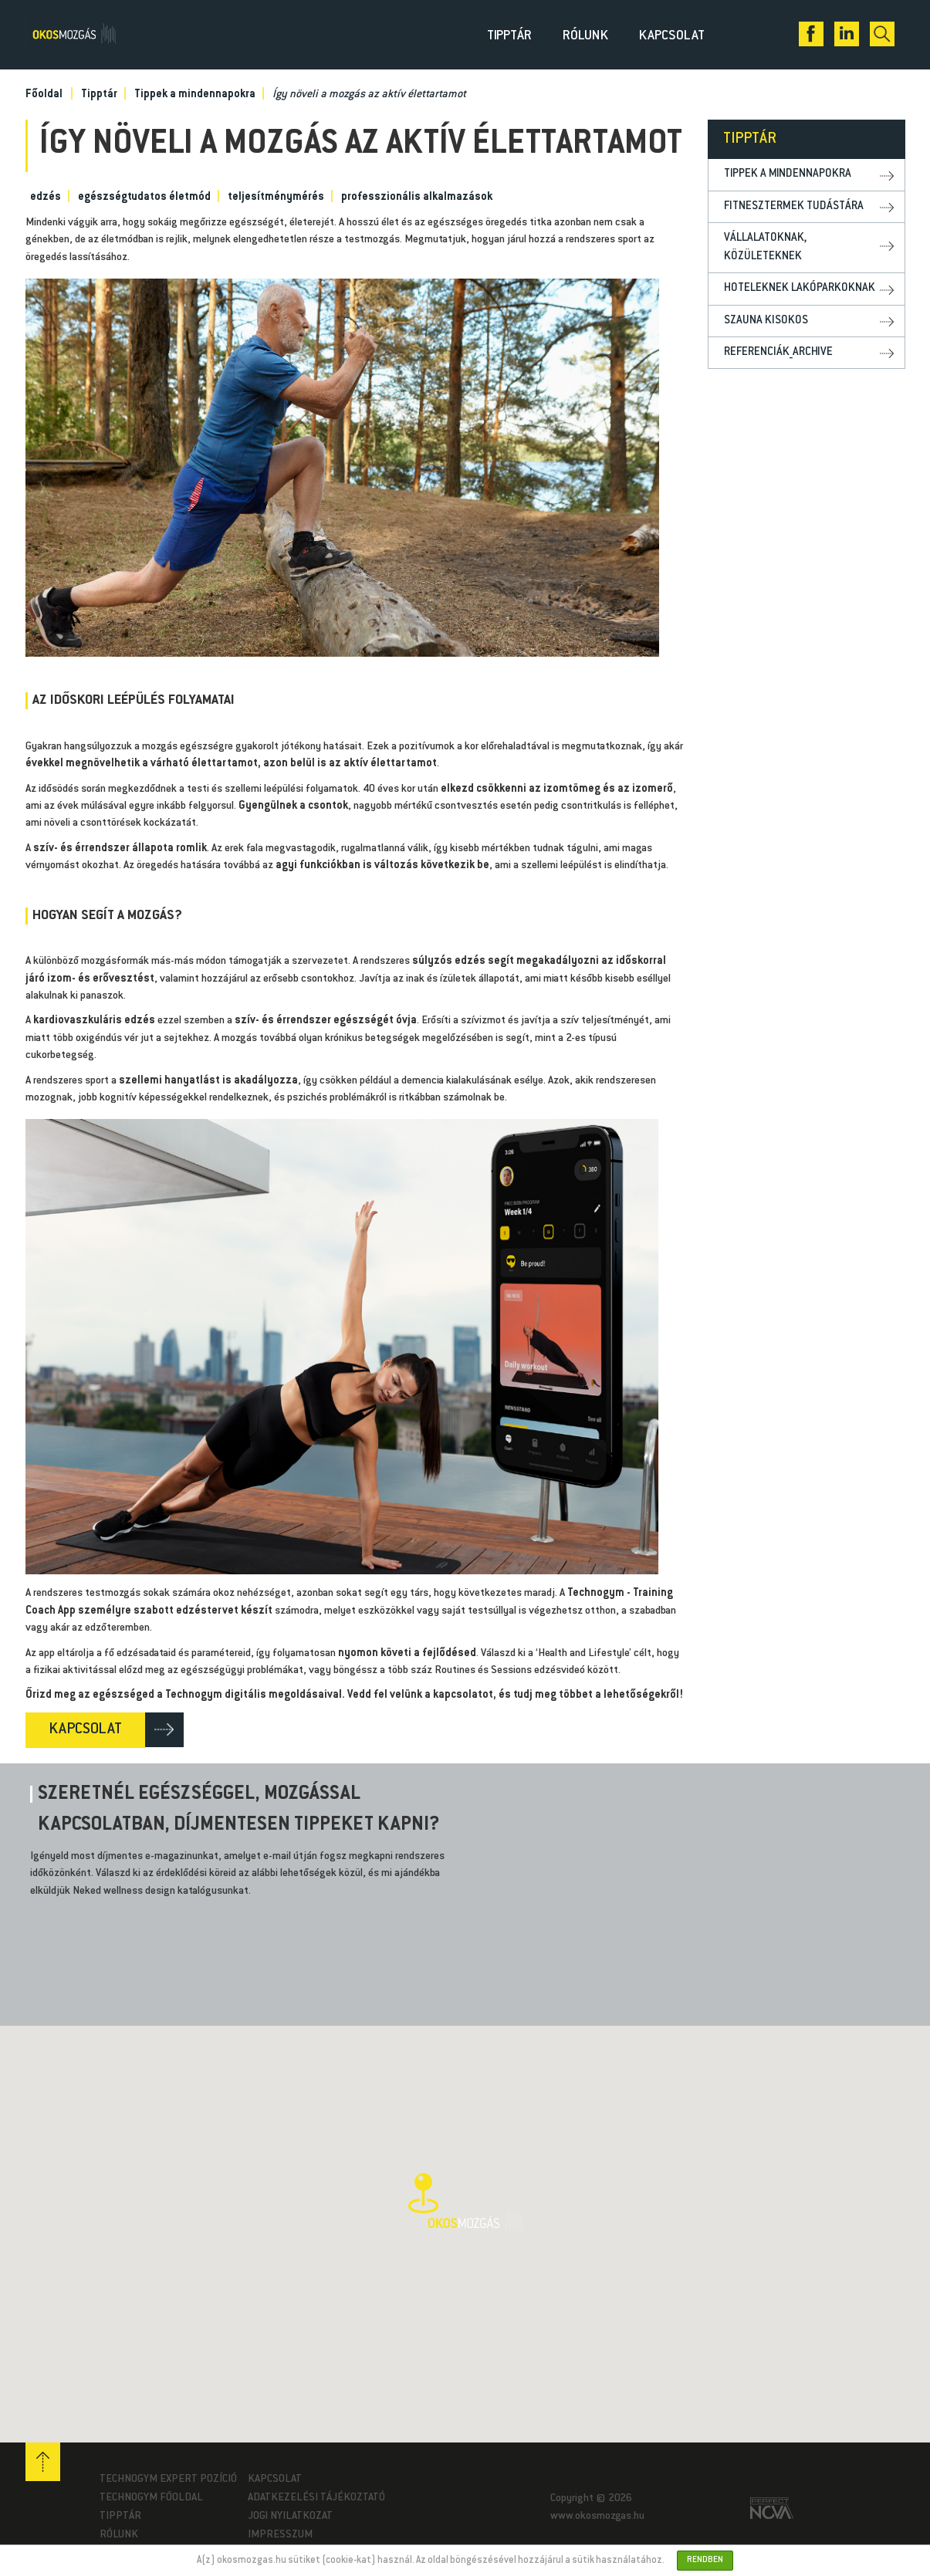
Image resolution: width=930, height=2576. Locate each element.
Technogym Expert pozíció (168, 2479)
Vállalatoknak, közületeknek (765, 247)
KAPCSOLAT (85, 1729)
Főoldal (44, 95)
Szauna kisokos (766, 320)
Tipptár (509, 36)
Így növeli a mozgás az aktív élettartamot (369, 95)
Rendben (705, 2560)
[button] (465, 2203)
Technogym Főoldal (151, 2498)
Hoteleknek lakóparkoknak (799, 288)
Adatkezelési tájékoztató (316, 2498)
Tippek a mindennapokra (194, 95)
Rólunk (585, 36)
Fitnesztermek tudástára (794, 206)
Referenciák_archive (778, 352)
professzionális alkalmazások (416, 197)
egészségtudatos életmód (144, 197)
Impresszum (280, 2535)
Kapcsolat (672, 36)
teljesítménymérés (276, 197)
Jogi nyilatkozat (290, 2516)
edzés (45, 197)
